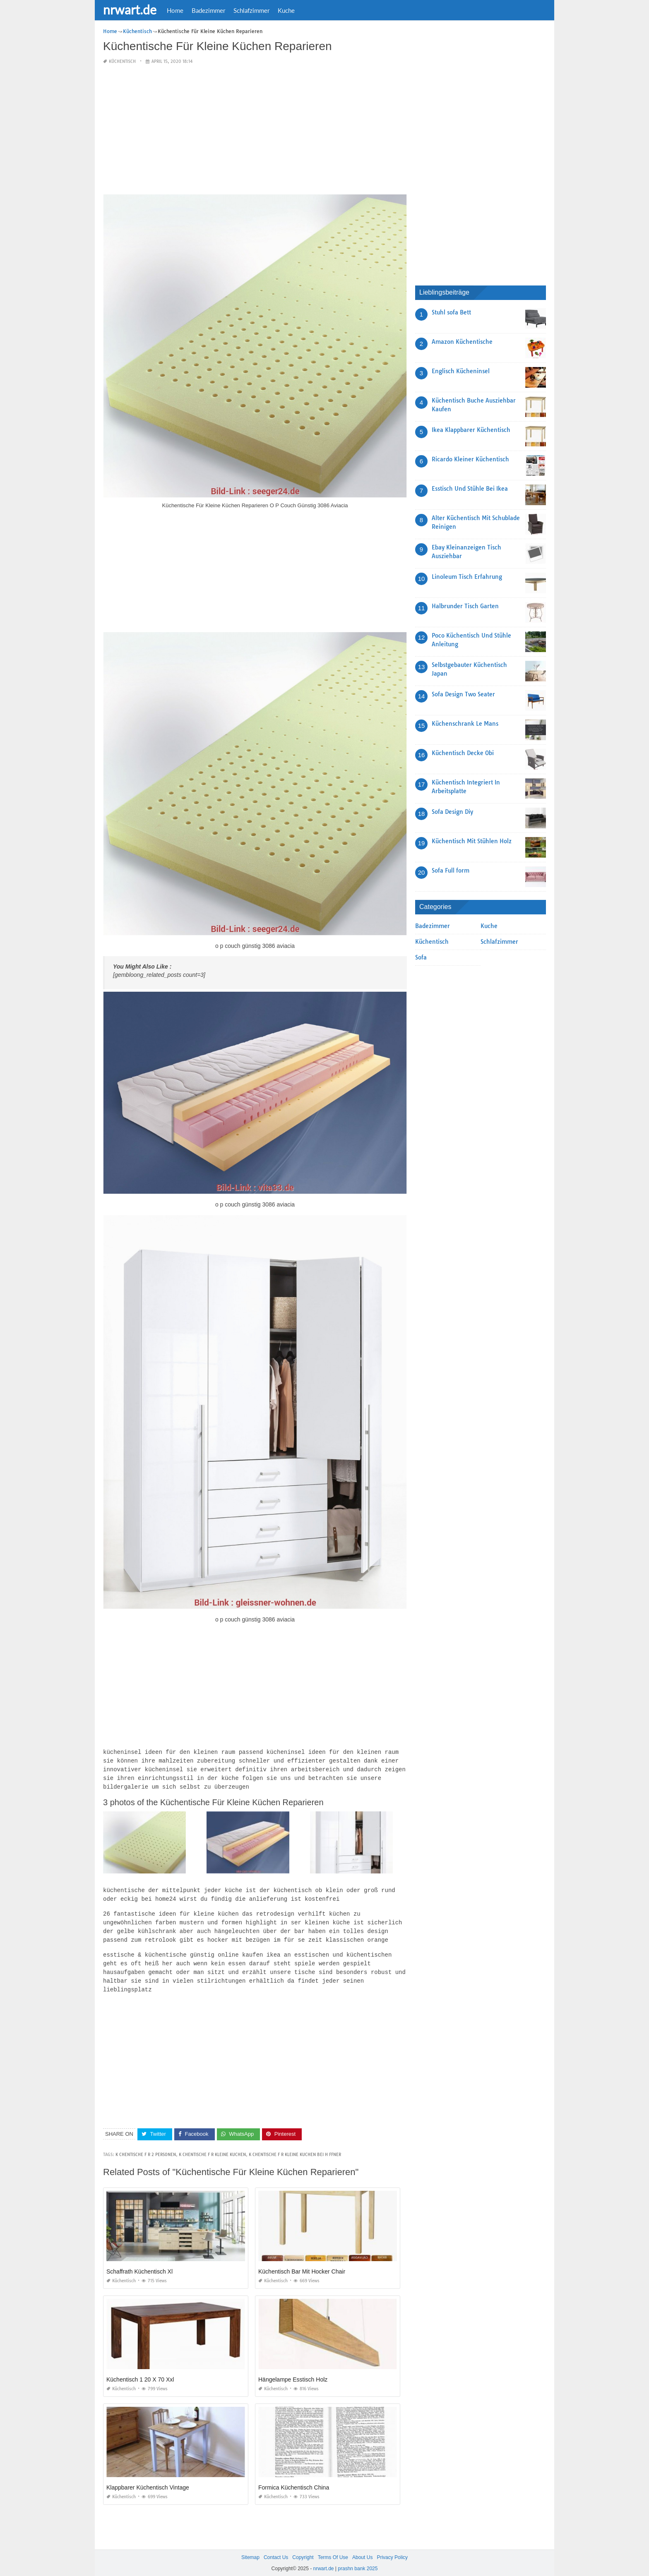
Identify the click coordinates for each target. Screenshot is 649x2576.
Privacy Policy (392, 2550)
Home (175, 10)
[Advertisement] (255, 130)
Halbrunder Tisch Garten (465, 606)
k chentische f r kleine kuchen (212, 2147)
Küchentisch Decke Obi (463, 753)
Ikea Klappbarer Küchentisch (471, 430)
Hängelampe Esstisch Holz (292, 2372)
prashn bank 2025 (357, 2562)
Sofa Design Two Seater (463, 694)
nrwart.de (129, 9)
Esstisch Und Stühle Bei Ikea (470, 488)
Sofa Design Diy (452, 811)
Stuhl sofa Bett (451, 312)
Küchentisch (122, 61)
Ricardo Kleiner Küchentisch (470, 459)
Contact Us (276, 2550)
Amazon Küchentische (462, 341)
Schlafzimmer (251, 10)
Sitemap (250, 2550)
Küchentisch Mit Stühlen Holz (472, 841)
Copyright (302, 2550)
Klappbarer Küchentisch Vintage (147, 2480)
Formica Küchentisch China (293, 2480)
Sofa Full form (450, 870)
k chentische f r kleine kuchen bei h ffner (295, 2147)
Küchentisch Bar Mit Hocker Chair (301, 2264)
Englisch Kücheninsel (461, 371)
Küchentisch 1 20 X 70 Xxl (140, 2372)
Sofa (421, 957)
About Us (362, 2550)
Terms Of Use (333, 2550)
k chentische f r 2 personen (145, 2147)
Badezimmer (208, 10)
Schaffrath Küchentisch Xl (139, 2264)
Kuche (286, 10)
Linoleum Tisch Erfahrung (467, 576)
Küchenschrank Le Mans (465, 723)
